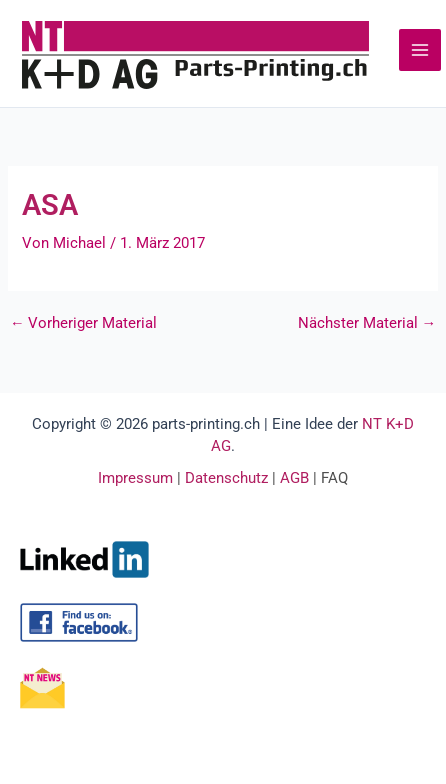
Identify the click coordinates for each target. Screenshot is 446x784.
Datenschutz (226, 478)
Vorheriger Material (84, 323)
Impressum (135, 478)
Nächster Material (367, 323)
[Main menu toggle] (420, 50)
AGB (294, 478)
